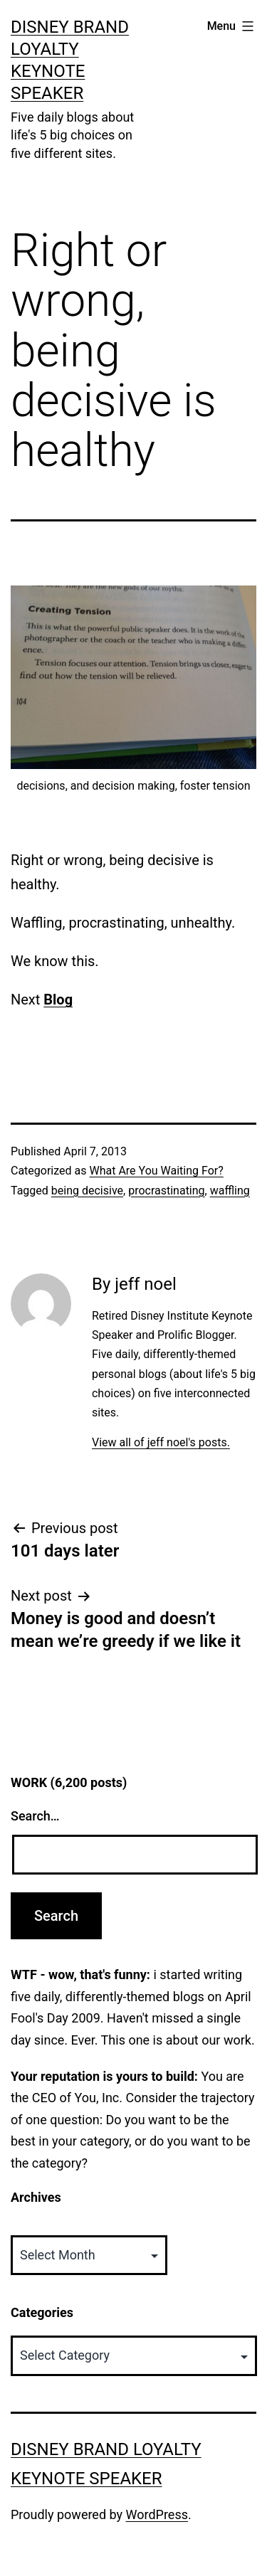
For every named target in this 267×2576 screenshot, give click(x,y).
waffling (230, 1190)
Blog (58, 999)
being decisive (87, 1190)
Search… (35, 1815)
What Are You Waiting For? (156, 1170)
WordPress (157, 2514)
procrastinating (166, 1190)
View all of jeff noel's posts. (161, 1442)
